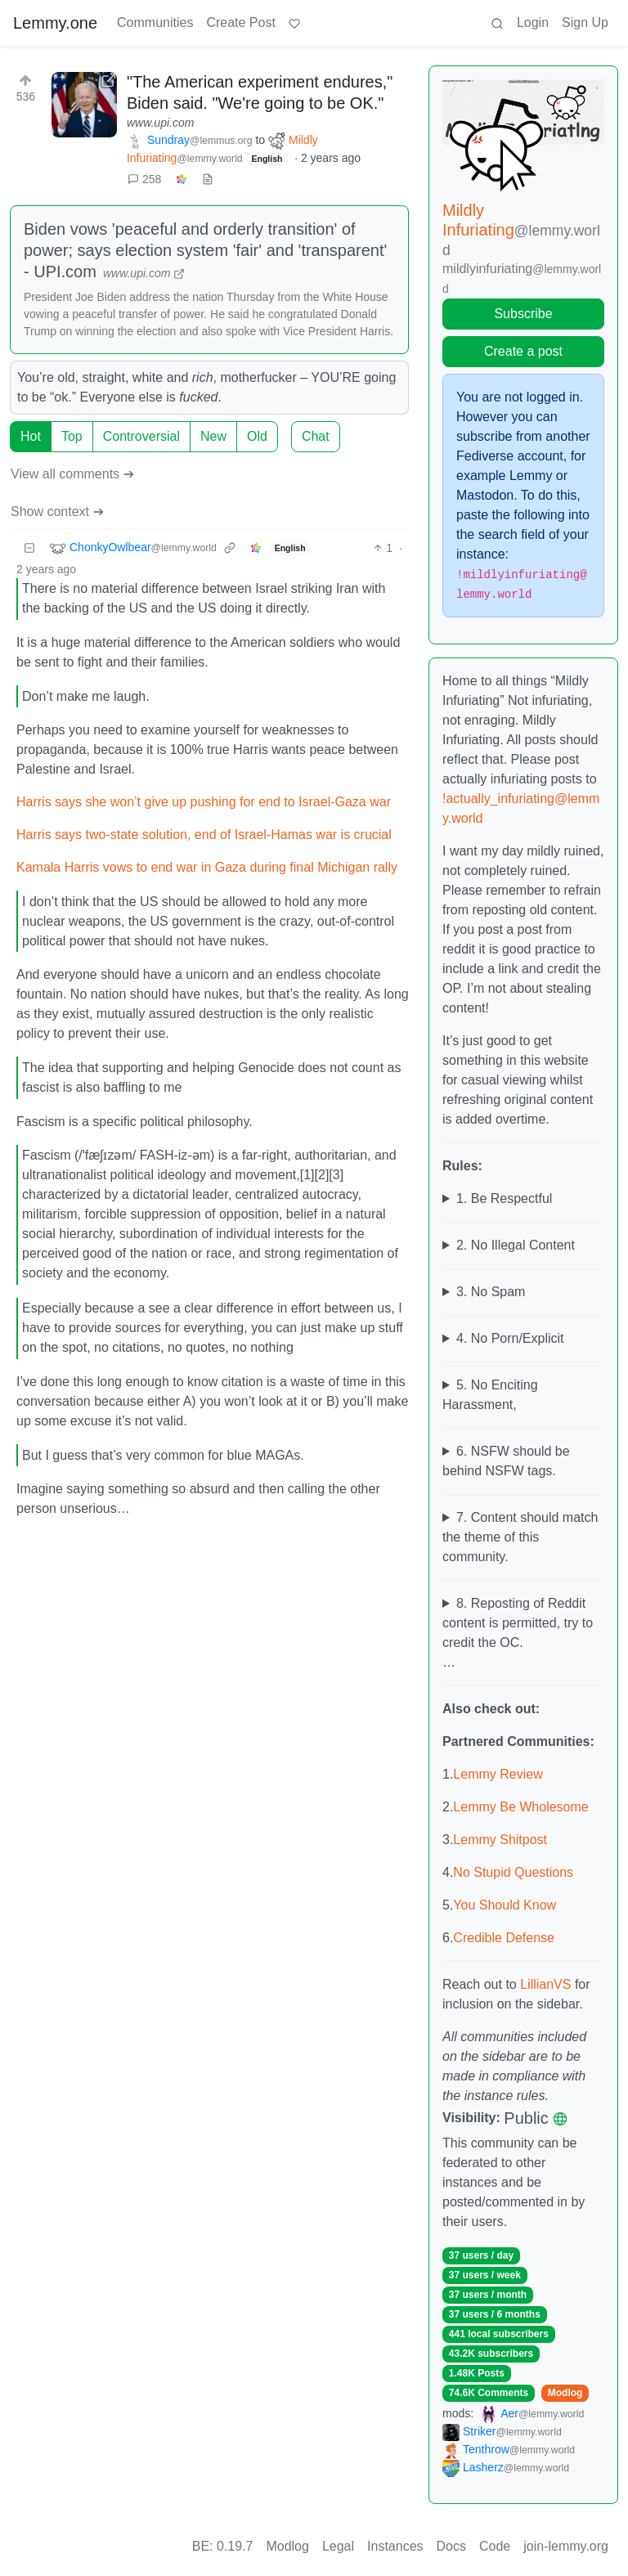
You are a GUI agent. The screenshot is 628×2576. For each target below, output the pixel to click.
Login (533, 22)
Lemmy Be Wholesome (520, 1807)
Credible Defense (503, 1938)
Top (72, 436)
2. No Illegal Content (515, 1245)
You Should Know (504, 1905)
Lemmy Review (497, 1774)
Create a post (523, 351)
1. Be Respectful (504, 1198)
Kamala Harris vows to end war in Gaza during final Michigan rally (206, 867)
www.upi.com (160, 122)
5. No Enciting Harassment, (490, 1394)
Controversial (141, 436)
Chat (316, 436)
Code (494, 2546)
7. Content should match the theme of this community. (520, 1537)
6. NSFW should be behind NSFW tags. (506, 1461)
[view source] (208, 179)
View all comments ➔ (72, 474)
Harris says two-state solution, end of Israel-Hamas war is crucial (204, 834)
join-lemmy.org (565, 2546)
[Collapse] (29, 548)
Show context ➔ (57, 511)
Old (257, 436)
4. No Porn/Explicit (510, 1338)
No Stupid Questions (513, 1872)
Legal (338, 2546)
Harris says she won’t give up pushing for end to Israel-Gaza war (203, 802)
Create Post (240, 22)
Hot (30, 436)
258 (144, 179)
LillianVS (545, 1984)
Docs (451, 2546)
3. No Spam (490, 1292)
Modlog (565, 2393)
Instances (395, 2546)
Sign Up (585, 22)
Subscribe (523, 314)
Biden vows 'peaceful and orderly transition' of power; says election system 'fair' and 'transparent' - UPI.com (205, 250)
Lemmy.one (55, 23)
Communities (155, 22)
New (213, 436)
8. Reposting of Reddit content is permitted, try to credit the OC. (517, 1622)
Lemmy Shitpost (500, 1840)
